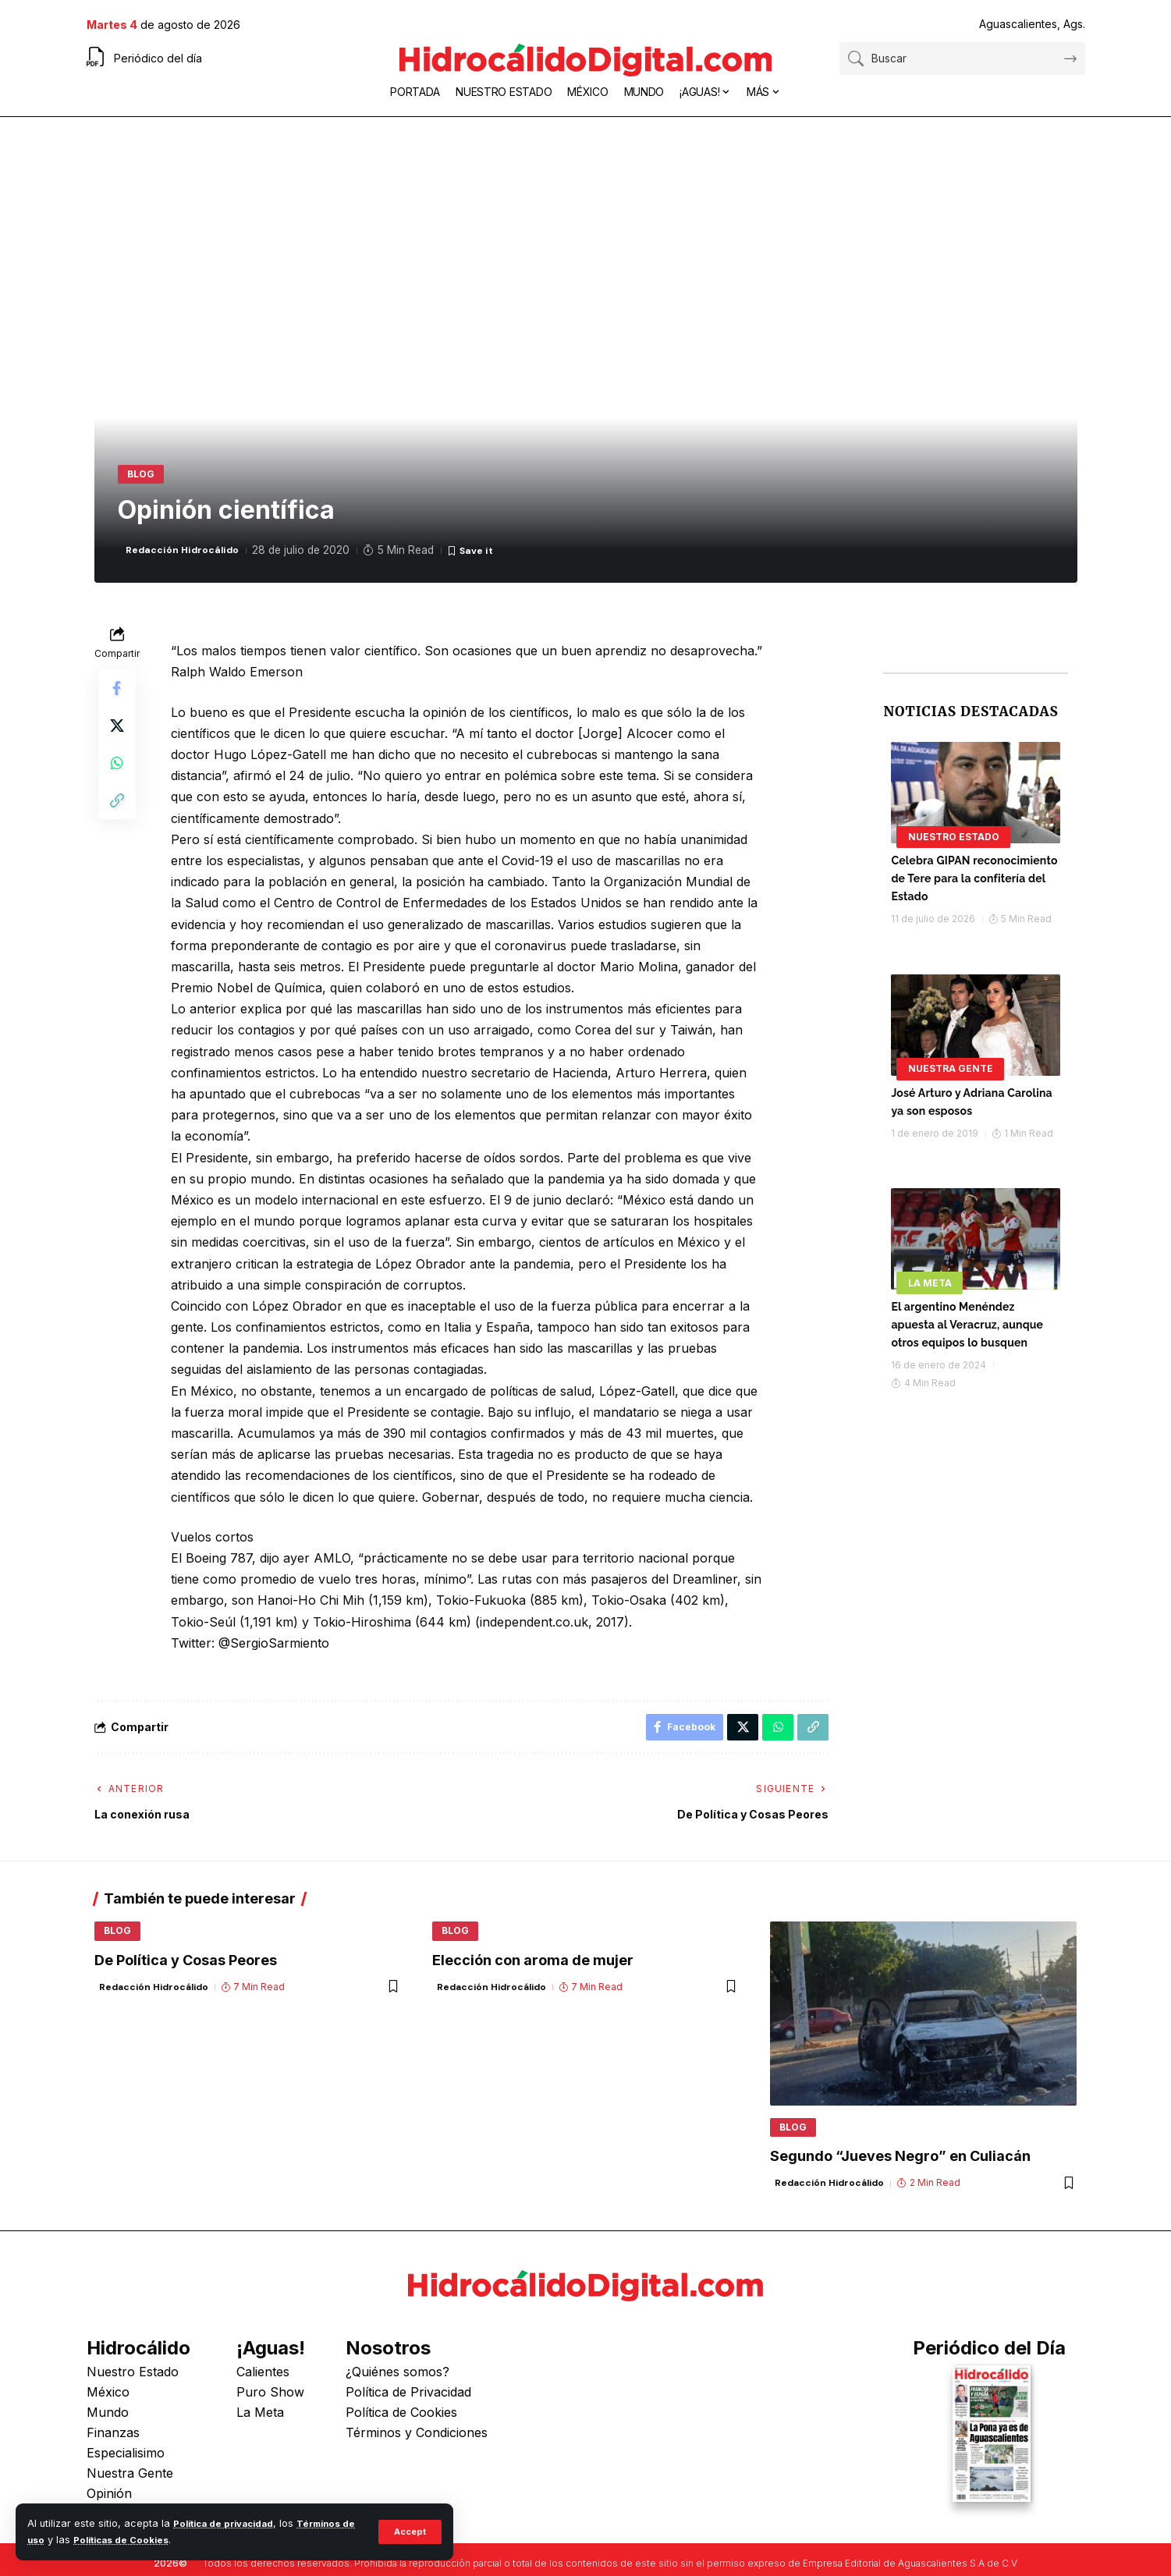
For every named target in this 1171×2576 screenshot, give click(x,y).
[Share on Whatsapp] (117, 771)
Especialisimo (126, 2465)
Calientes (262, 2384)
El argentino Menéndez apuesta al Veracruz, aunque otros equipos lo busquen (967, 1321)
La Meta (930, 1279)
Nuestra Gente (950, 1065)
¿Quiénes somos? (397, 2384)
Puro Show (270, 2404)
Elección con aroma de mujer (532, 1975)
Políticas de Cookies (142, 2540)
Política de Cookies (401, 2424)
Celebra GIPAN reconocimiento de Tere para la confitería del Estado (974, 875)
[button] (408, 2531)
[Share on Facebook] (117, 696)
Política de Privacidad (408, 2404)
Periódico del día (158, 58)
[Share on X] (117, 734)
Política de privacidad (229, 2523)
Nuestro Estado (953, 833)
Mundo (108, 2424)
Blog (145, 476)
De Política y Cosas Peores (185, 1975)
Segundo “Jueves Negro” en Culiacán (900, 2169)
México (108, 2404)
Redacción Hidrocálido (188, 557)
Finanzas (113, 2445)
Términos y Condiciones (417, 2445)
